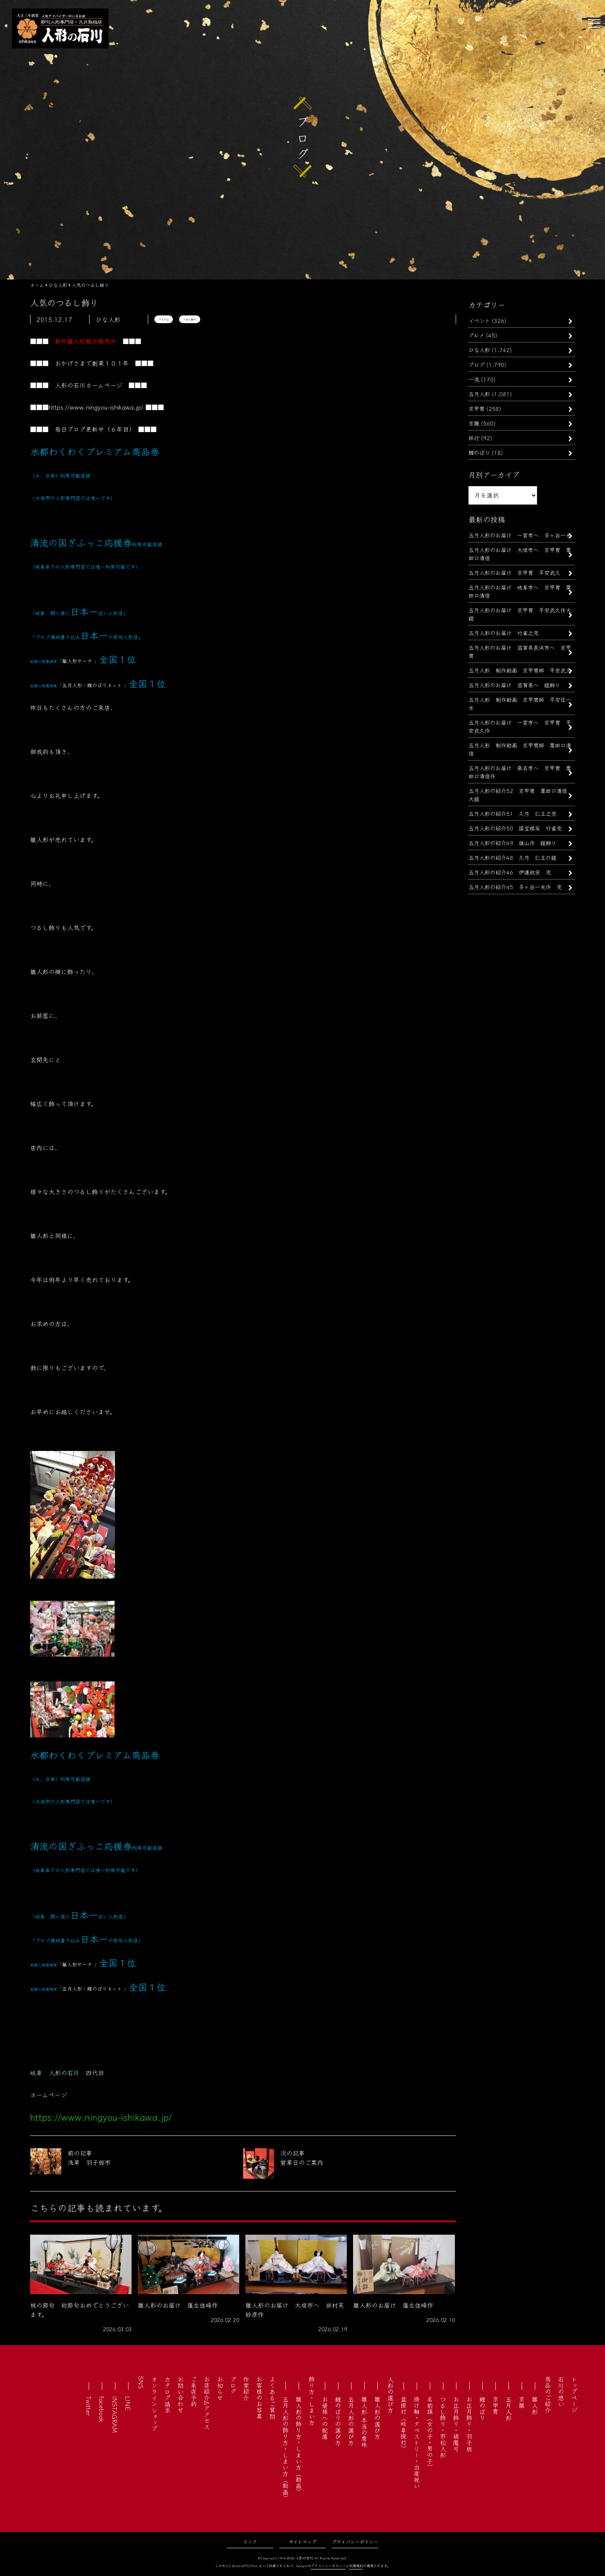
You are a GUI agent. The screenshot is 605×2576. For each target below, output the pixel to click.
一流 (473, 379)
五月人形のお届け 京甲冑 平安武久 (517, 572)
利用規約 (356, 2565)
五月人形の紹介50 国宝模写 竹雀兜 (515, 828)
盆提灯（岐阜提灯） (403, 2424)
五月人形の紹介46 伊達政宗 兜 (509, 872)
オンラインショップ (154, 2404)
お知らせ (220, 2388)
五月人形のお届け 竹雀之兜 (503, 633)
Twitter (88, 2406)
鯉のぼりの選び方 (338, 2421)
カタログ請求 (167, 2394)
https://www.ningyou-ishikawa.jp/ (96, 407)
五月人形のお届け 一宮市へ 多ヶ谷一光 (519, 535)
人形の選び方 (390, 2394)
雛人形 (534, 2405)
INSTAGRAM (115, 2414)
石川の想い (561, 2391)
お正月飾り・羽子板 (469, 2424)
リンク (250, 2541)
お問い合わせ (180, 2394)
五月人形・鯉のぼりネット (92, 685)
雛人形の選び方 (377, 2417)
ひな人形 (479, 350)
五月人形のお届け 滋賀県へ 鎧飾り (514, 685)
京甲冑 (476, 408)
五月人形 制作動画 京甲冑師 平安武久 (519, 670)
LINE (128, 2403)
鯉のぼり (479, 452)
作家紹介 (246, 2388)
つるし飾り (189, 319)
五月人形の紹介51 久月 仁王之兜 (512, 813)
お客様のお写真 (259, 2397)
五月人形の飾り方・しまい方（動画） (285, 2448)
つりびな (163, 319)
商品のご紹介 (548, 2394)
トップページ (574, 2394)
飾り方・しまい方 (311, 2400)
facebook (101, 2409)
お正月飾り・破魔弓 (456, 2424)
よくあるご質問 (272, 2397)
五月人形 (479, 394)
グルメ (476, 335)
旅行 (473, 438)
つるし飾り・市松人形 (443, 2427)
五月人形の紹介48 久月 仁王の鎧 (512, 857)
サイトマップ (302, 2541)
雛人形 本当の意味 (364, 2422)
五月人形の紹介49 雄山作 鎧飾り (512, 843)
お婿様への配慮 (325, 2417)
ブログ (476, 364)
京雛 (473, 423)
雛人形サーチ (77, 660)
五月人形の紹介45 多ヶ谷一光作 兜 (515, 887)
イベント (479, 320)
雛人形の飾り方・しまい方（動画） (298, 2445)
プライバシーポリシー (355, 2541)
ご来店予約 (193, 2391)
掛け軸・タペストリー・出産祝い (416, 2442)
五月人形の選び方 (351, 2421)
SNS (141, 2382)
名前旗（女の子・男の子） (429, 2433)
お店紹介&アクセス (206, 2403)
